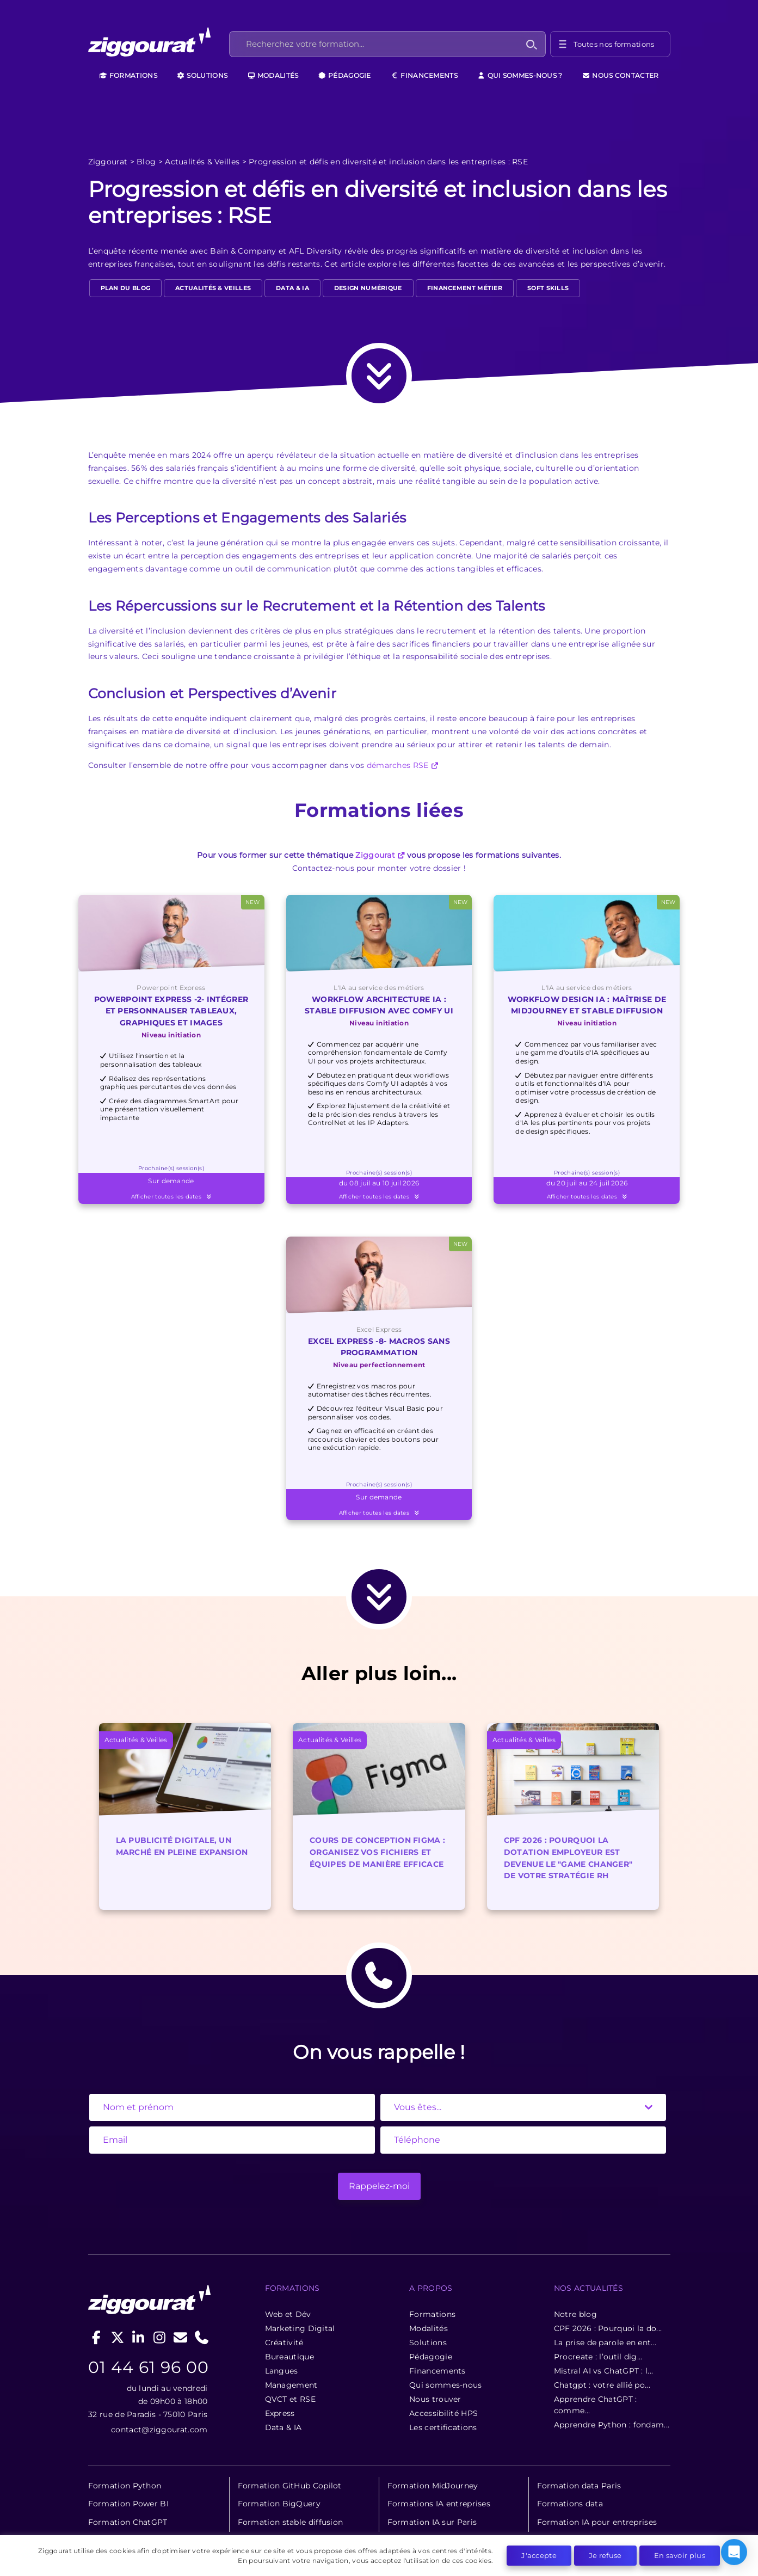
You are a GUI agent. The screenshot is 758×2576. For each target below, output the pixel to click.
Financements (424, 75)
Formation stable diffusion (290, 2522)
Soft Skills (548, 288)
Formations (128, 75)
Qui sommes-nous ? (519, 75)
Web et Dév (288, 2314)
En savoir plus (679, 2555)
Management (291, 2385)
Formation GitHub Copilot (290, 2486)
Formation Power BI (128, 2504)
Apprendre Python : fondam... (611, 2425)
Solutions (202, 75)
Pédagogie (344, 75)
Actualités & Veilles (202, 162)
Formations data (570, 2504)
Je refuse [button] (605, 2555)
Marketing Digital (300, 2328)
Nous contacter (620, 75)
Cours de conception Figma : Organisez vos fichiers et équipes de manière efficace (377, 1851)
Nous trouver (435, 2399)
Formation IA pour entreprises (597, 2522)
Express (280, 2413)
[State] (523, 2107)
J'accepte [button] (539, 2555)
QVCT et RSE (290, 2399)
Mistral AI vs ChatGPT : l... (603, 2371)
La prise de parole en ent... (605, 2342)
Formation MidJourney (432, 2486)
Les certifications (443, 2427)
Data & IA (292, 288)
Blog (146, 162)
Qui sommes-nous (445, 2385)
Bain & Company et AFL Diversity (276, 251)
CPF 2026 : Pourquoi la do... (608, 2328)
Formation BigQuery (279, 2504)
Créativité (284, 2342)
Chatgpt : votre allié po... (602, 2385)
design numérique (368, 288)
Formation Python (125, 2486)
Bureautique (289, 2357)
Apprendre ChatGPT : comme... (595, 2404)
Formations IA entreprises (439, 2504)
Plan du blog (126, 288)
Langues (281, 2371)
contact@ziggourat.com (159, 2429)
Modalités (272, 75)
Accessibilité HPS (443, 2413)
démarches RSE (398, 765)
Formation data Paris (579, 2486)
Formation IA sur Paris (432, 2522)
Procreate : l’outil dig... (598, 2357)
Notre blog (575, 2314)
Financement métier (464, 288)
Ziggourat (108, 162)
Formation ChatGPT (128, 2522)
